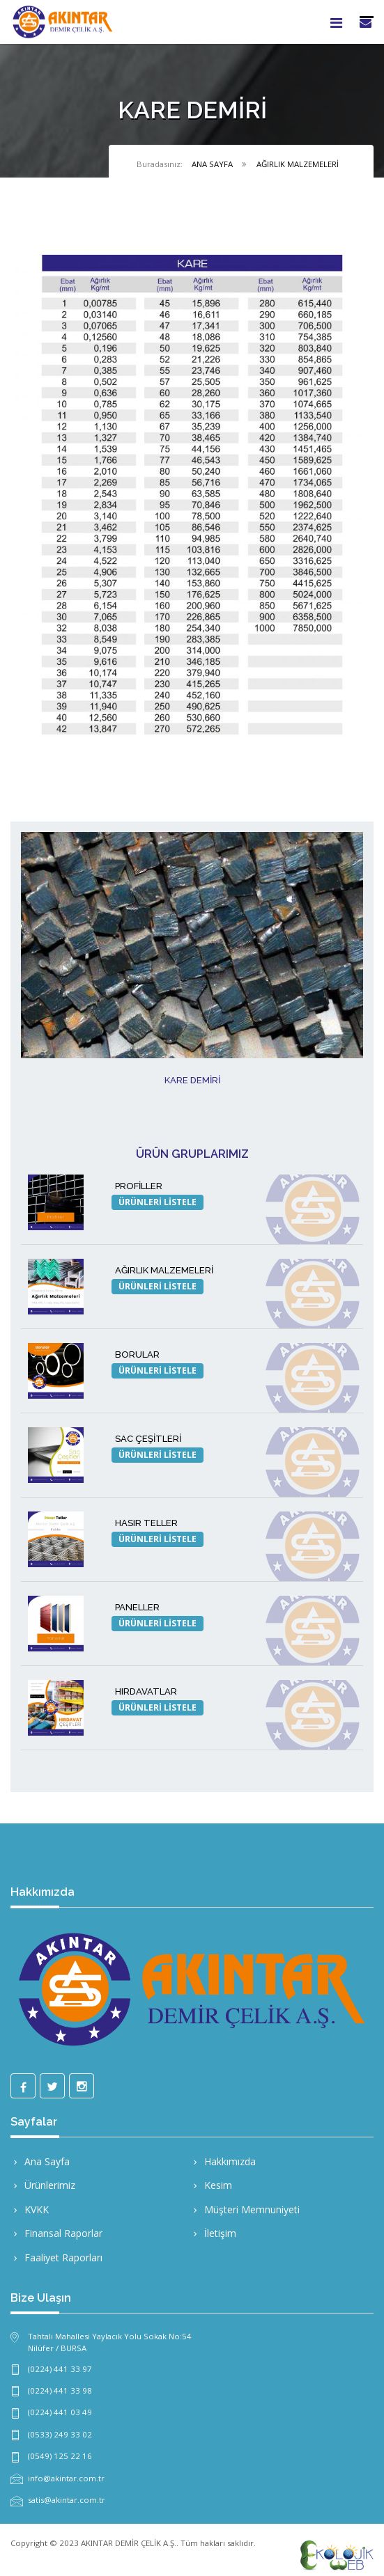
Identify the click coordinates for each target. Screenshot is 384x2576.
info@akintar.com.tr (66, 2478)
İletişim (213, 2233)
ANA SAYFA (212, 164)
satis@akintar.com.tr (66, 2500)
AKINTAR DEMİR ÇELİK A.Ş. (128, 2543)
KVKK (29, 2209)
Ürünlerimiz (42, 2185)
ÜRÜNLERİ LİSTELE (157, 1202)
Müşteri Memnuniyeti (245, 2209)
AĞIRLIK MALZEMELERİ (297, 164)
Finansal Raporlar (56, 2233)
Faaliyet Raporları (56, 2257)
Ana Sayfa (40, 2161)
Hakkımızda (223, 2161)
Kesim (211, 2185)
